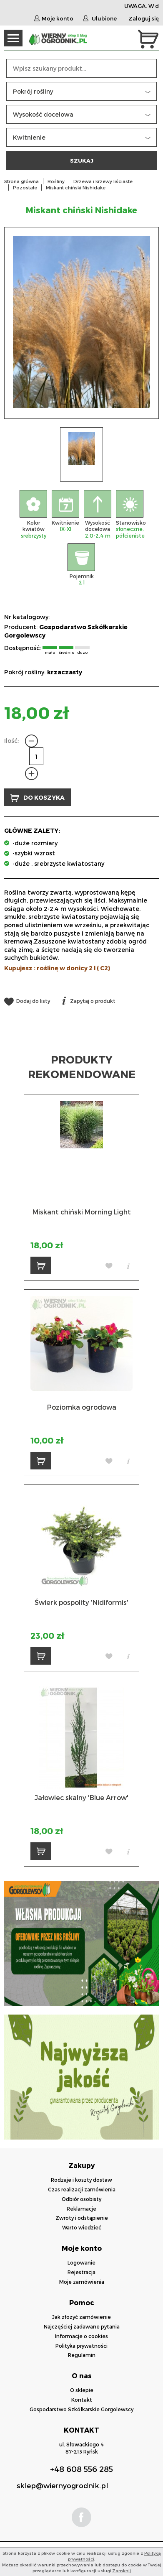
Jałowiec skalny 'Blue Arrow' (81, 1797)
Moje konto (53, 18)
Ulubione (100, 18)
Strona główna (21, 181)
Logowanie (81, 2262)
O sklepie (81, 2390)
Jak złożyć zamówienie (81, 2317)
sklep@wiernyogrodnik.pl (62, 2485)
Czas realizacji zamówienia (81, 2189)
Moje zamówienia (81, 2282)
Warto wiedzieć (81, 2227)
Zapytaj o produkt (88, 1001)
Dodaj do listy (27, 1001)
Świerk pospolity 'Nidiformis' (81, 1602)
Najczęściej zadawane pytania (82, 2326)
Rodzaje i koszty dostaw (81, 2180)
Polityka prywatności (81, 2346)
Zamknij (121, 2570)
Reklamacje (81, 2208)
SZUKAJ (81, 160)
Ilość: (11, 740)
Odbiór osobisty (81, 2199)
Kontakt (81, 2400)
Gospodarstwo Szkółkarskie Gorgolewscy (81, 2409)
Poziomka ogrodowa (81, 1407)
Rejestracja (81, 2272)
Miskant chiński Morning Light (82, 1212)
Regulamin (81, 2355)
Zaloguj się (143, 18)
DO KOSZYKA (37, 798)
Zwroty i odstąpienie (81, 2218)
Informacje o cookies (81, 2336)
